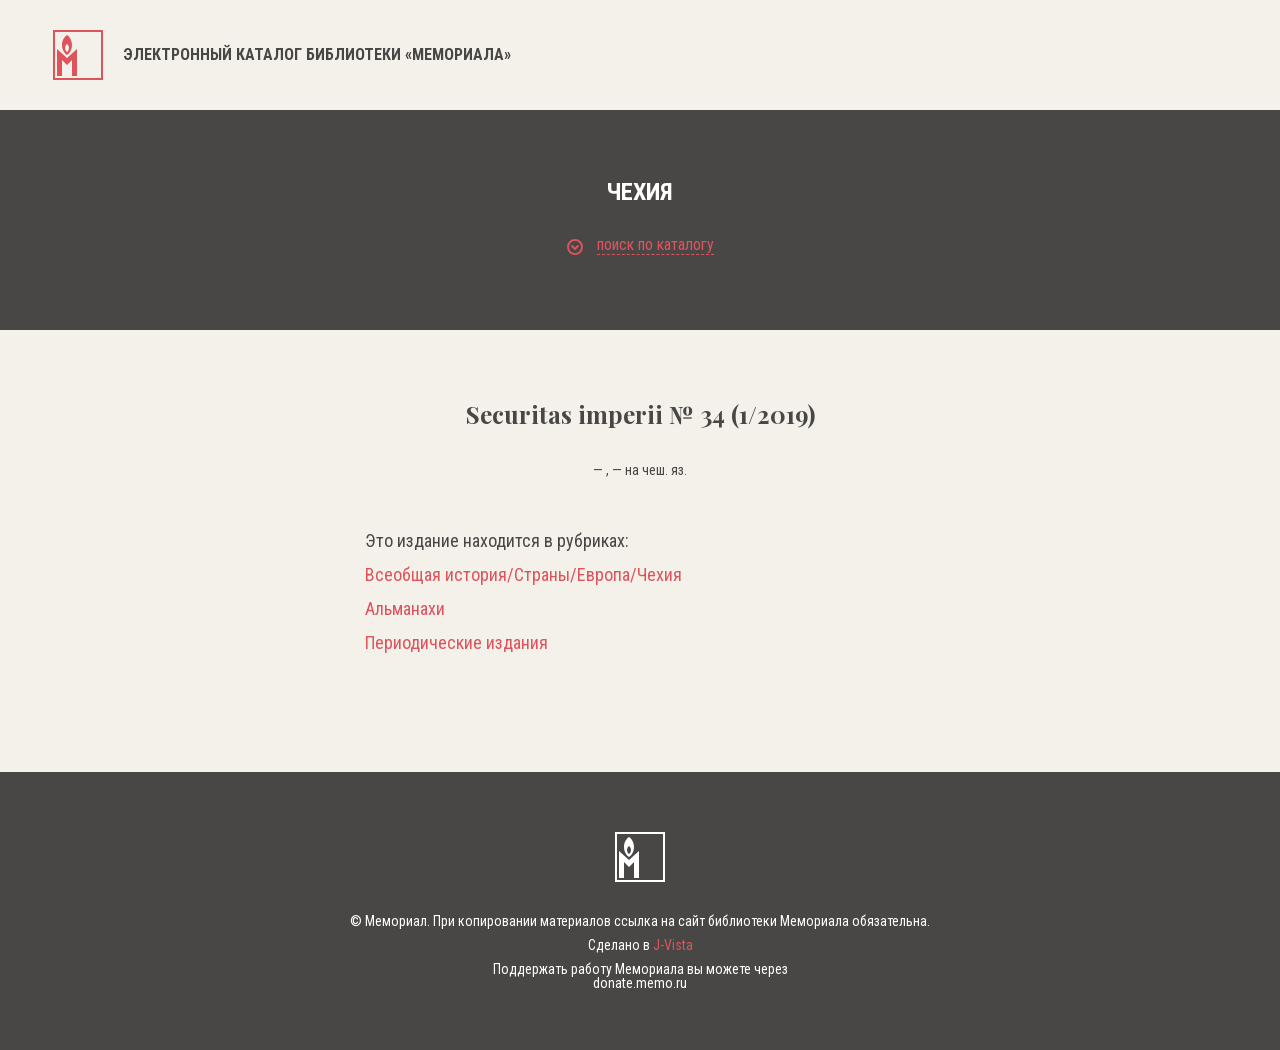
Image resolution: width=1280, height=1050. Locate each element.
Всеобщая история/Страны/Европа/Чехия (523, 575)
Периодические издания (456, 643)
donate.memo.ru (640, 983)
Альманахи (405, 609)
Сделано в (640, 945)
